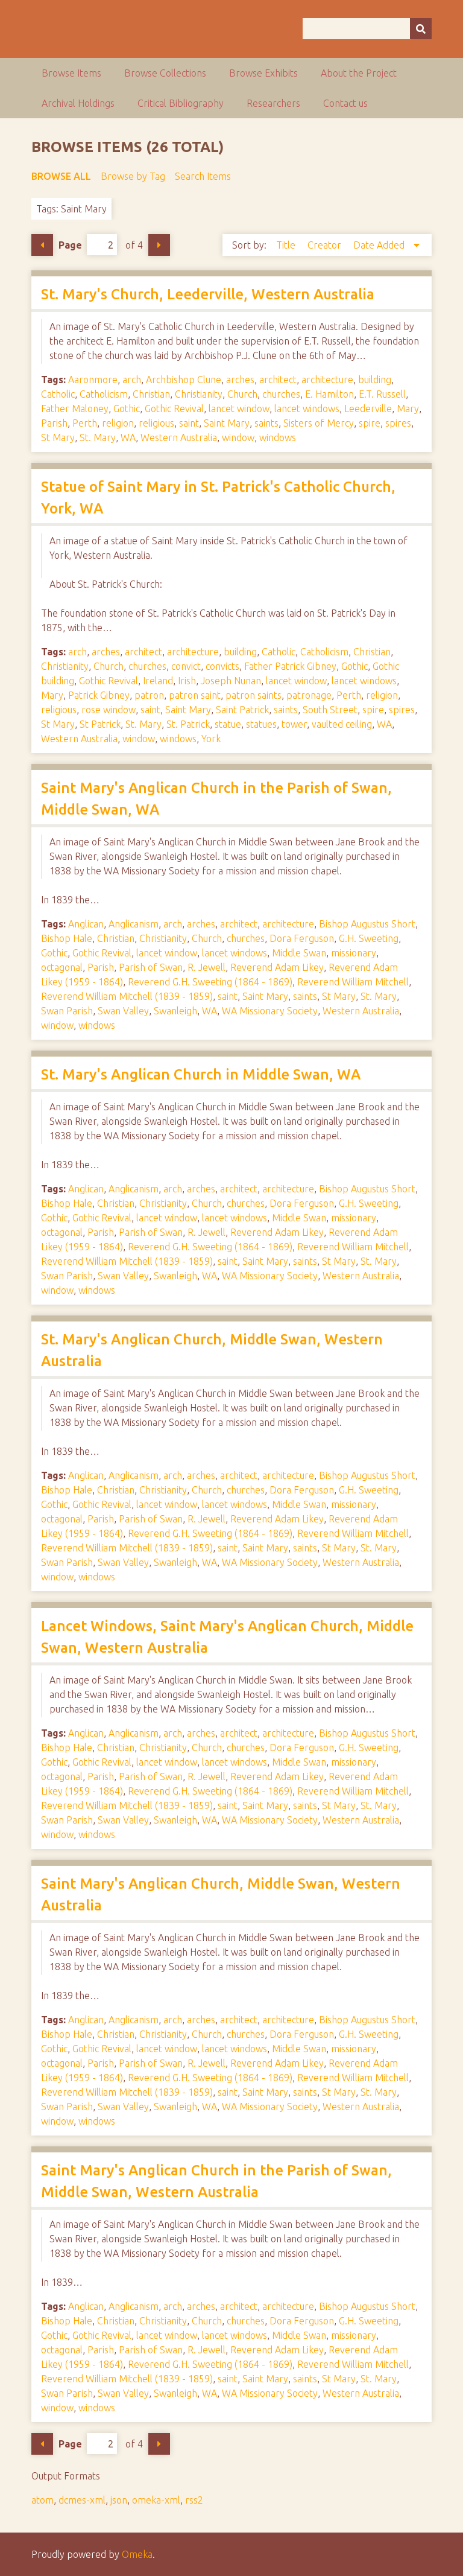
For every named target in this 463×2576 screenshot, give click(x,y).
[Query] (367, 28)
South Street (330, 709)
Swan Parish (67, 1010)
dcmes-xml (82, 2500)
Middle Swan (299, 952)
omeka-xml (156, 2500)
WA (128, 437)
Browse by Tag (133, 176)
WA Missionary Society (270, 1010)
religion (118, 423)
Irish (187, 680)
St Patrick (100, 724)
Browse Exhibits (263, 73)
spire (369, 423)
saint (189, 423)
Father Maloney (75, 408)
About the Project (359, 73)
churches (281, 394)
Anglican (86, 923)
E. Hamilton (329, 394)
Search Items (203, 176)
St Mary (58, 437)
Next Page (159, 245)
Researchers (273, 103)
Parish (54, 423)
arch (131, 379)
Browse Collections (165, 73)
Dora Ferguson (301, 938)
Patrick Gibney (99, 695)
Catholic (58, 394)
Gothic (126, 408)
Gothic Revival (174, 408)
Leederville (368, 408)
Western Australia (178, 437)
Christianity (198, 394)
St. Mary (98, 437)
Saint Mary (227, 423)
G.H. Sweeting (368, 938)
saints (266, 423)
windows (277, 437)
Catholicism (104, 394)
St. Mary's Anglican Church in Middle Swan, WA (201, 1074)
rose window (108, 709)
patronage (309, 695)
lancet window (239, 408)
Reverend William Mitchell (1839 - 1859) (127, 996)
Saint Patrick (242, 709)
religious (156, 423)
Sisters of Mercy (318, 423)
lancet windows (306, 408)
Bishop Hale (66, 938)
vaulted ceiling (342, 724)
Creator (325, 245)
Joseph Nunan (231, 680)
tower (294, 724)
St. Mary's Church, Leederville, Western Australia (207, 294)
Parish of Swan (151, 967)
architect (278, 379)
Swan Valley (123, 1010)
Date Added (380, 245)
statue (228, 724)
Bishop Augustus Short (367, 923)
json (118, 2500)
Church (242, 394)
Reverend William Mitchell (353, 981)
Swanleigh (175, 1010)
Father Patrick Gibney (290, 666)
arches (240, 379)
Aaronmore (93, 379)
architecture (327, 379)
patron (149, 695)
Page (87, 244)
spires (398, 423)
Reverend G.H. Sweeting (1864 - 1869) (210, 981)
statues (261, 724)
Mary (408, 408)
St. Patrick (188, 724)
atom (42, 2500)
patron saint (195, 695)
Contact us (345, 103)
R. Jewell (206, 967)
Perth (84, 423)
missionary (353, 952)
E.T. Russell (382, 394)
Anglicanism (134, 923)
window (238, 437)
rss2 (194, 2500)
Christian (151, 394)
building (374, 379)
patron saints (253, 695)
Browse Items (71, 73)
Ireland (158, 680)
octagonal (62, 967)
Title (287, 245)
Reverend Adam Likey (277, 967)
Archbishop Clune (183, 379)
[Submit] (421, 28)
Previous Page (42, 245)
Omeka (137, 2554)
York (211, 738)
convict (186, 666)
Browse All (61, 176)
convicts (222, 666)
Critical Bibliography (180, 103)
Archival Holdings (78, 103)
